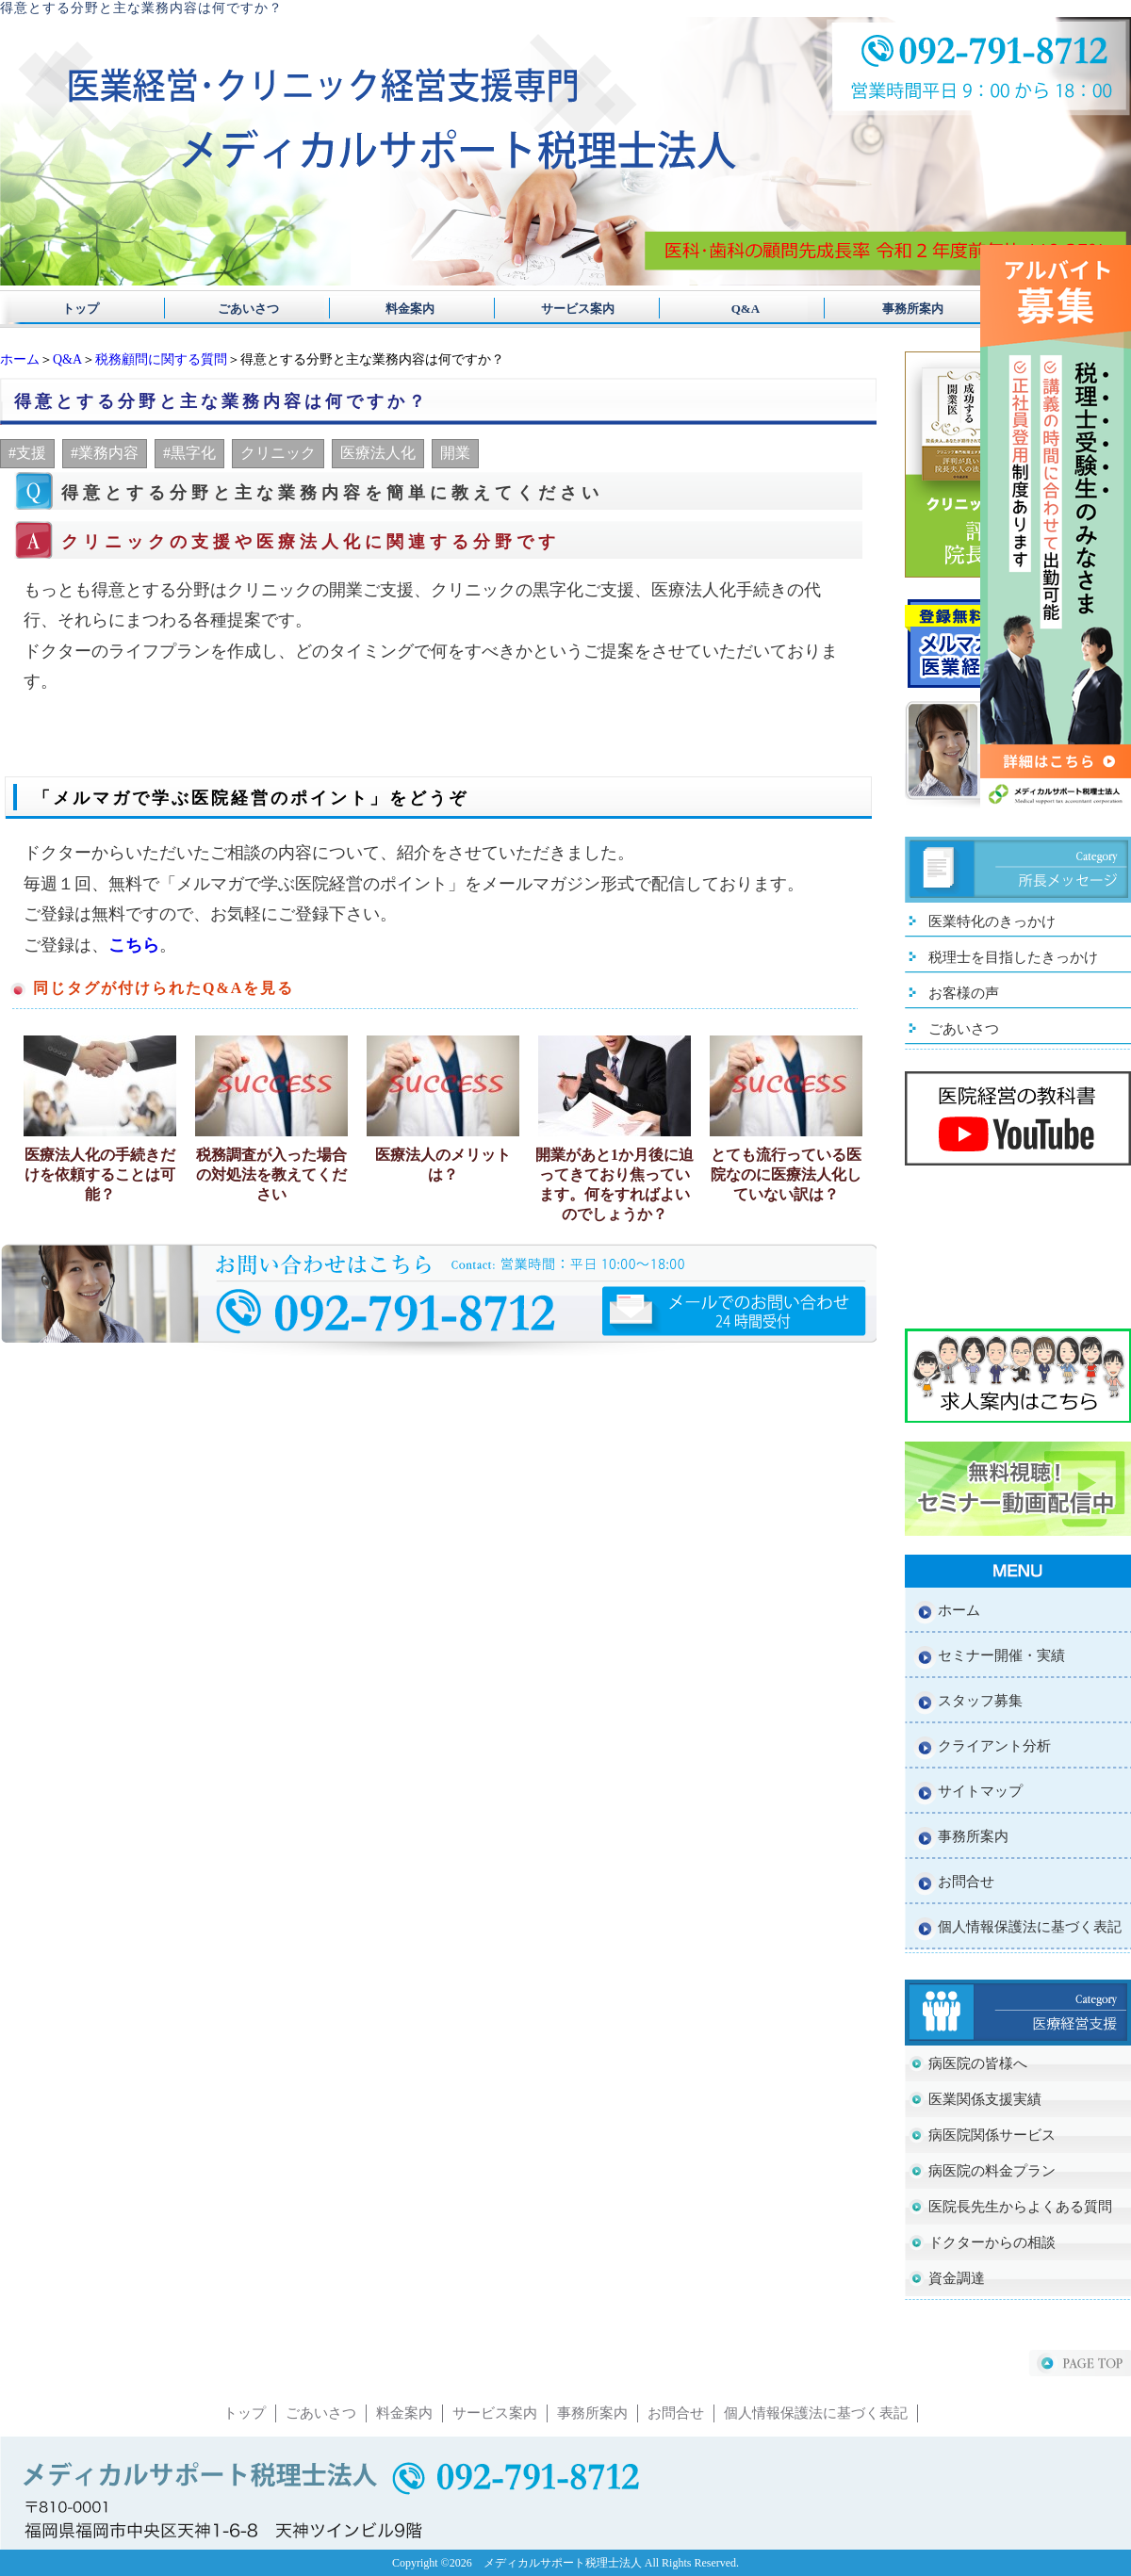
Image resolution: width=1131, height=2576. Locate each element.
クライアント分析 (994, 1745)
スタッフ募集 (980, 1700)
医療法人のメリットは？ (443, 1164)
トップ (80, 309)
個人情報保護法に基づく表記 (1030, 1926)
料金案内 (403, 309)
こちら (133, 945)
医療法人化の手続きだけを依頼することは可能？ (100, 1174)
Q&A (727, 309)
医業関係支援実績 (984, 2099)
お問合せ (966, 1881)
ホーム (20, 359)
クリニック (278, 453)
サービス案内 (565, 309)
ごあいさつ (242, 309)
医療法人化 (378, 453)
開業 (455, 453)
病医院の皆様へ (977, 2063)
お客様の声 (963, 993)
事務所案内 (888, 309)
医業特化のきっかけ (992, 921)
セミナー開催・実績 (1001, 1655)
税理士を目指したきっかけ (1013, 957)
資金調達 (956, 2278)
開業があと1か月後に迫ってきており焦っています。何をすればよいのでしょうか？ (614, 1184)
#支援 (27, 453)
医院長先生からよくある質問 (1020, 2206)
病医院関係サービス (992, 2135)
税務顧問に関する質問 (161, 359)
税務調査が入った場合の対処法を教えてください (271, 1174)
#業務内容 (105, 453)
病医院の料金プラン (992, 2170)
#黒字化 (189, 453)
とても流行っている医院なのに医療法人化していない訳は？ (786, 1174)
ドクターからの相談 (992, 2242)
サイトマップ (980, 1791)
